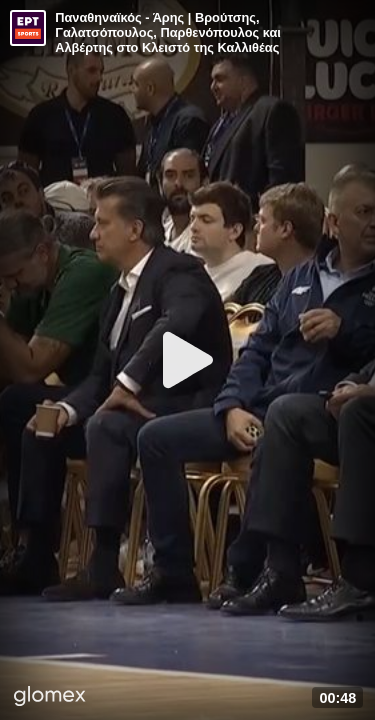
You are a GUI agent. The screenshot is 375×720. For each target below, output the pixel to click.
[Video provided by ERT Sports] (28, 28)
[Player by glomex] (50, 698)
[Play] (188, 360)
